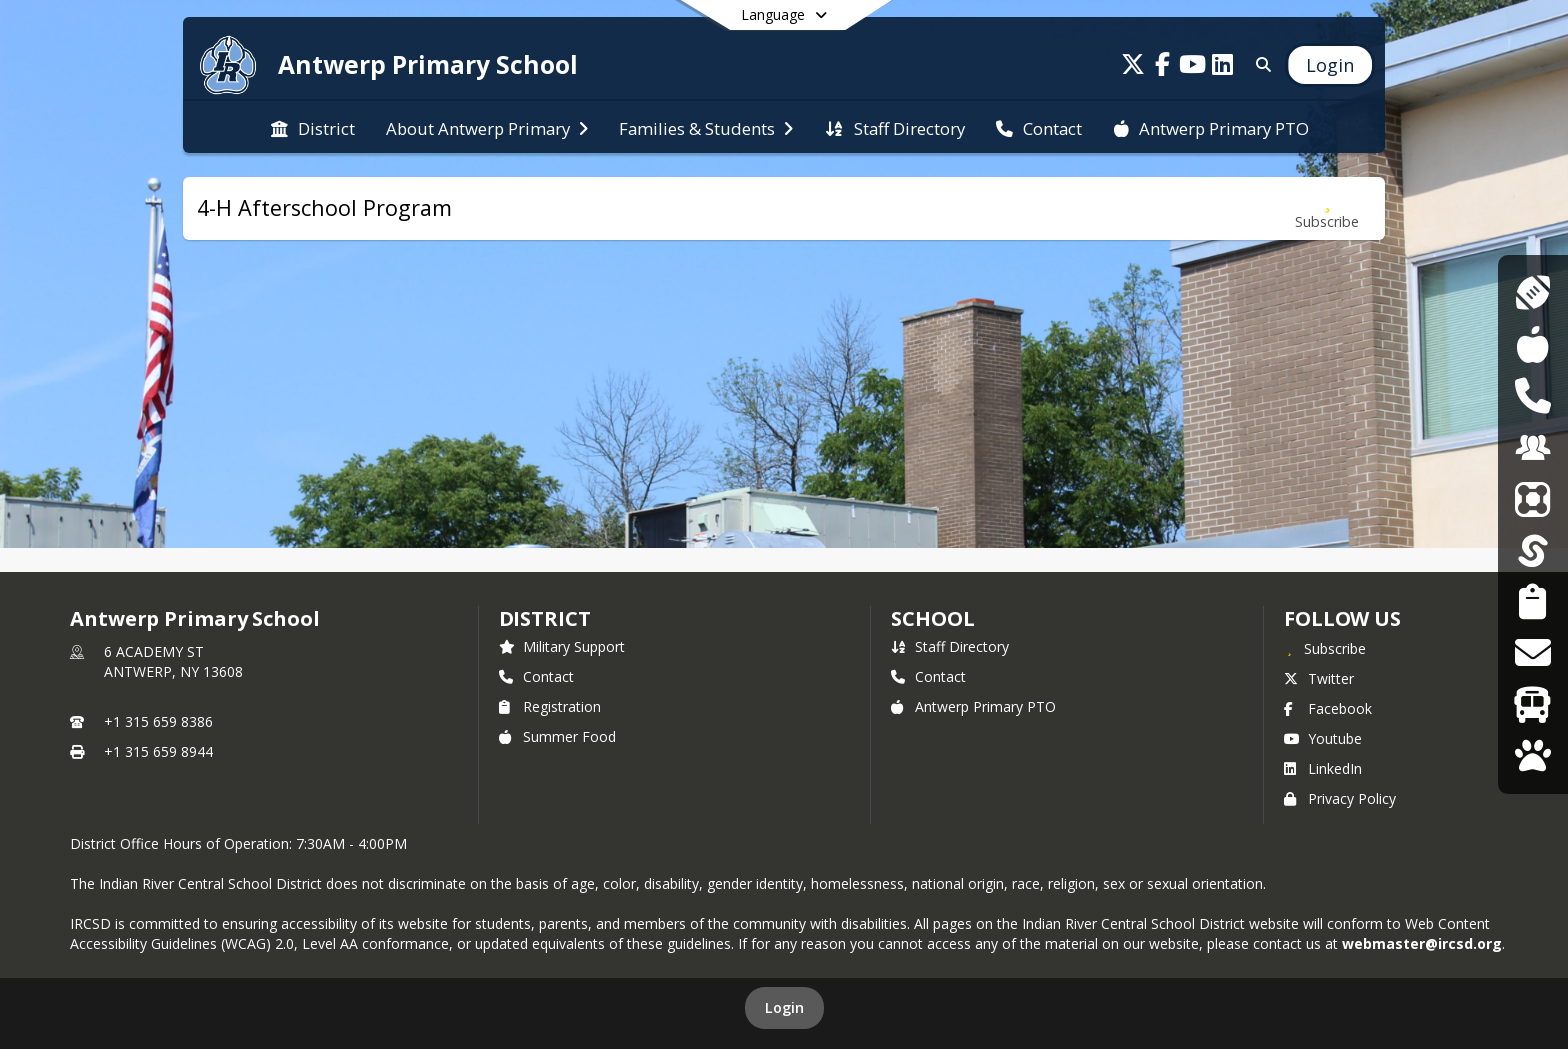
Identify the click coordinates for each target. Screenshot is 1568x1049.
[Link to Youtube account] (1193, 67)
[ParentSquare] (1533, 498)
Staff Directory (950, 646)
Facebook (1328, 708)
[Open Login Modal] (1330, 65)
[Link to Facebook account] (1163, 67)
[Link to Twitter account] (1133, 67)
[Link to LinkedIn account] (1223, 67)
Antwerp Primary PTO (973, 706)
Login (784, 1007)
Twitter (1319, 678)
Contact (536, 676)
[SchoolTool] (1533, 550)
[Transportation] (1532, 704)
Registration (550, 706)
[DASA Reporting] (1532, 395)
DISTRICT (545, 618)
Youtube (1323, 738)
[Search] (1259, 64)
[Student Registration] (1532, 601)
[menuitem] (313, 127)
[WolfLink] (1532, 755)
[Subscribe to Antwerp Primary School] (1325, 648)
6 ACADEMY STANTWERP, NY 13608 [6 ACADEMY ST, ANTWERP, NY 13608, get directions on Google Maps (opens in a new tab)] (173, 661)
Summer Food (557, 736)
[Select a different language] (784, 15)
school (932, 618)
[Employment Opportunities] (1533, 447)
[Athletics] (1532, 292)
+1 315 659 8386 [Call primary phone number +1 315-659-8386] (158, 721)
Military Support (562, 646)
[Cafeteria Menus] (1532, 344)
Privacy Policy (1340, 798)
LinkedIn (1323, 768)
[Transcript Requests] (1532, 652)
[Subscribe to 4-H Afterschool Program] (1327, 208)
